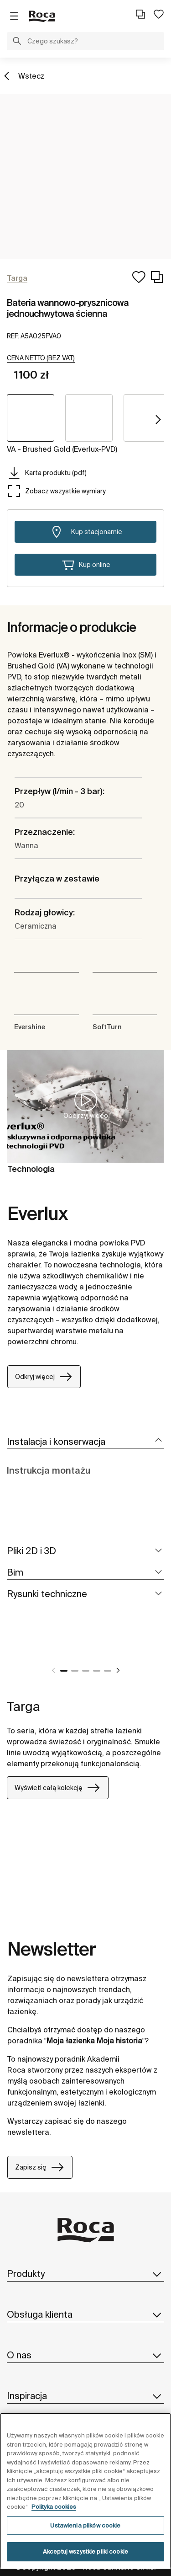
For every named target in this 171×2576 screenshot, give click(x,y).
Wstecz (31, 76)
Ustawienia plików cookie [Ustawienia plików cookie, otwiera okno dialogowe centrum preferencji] (85, 2525)
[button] (16, 42)
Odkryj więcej (44, 1376)
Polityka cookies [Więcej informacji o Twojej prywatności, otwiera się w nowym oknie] (53, 2506)
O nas (85, 2355)
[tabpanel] (10, 1648)
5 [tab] (107, 1671)
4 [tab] (96, 1671)
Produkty (85, 2273)
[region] (85, 2491)
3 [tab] (85, 1671)
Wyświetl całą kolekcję (58, 1787)
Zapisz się (40, 2167)
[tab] (85, 1442)
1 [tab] (63, 1671)
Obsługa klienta (85, 2314)
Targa (23, 1706)
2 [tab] (74, 1671)
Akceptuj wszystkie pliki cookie (85, 2551)
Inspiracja (85, 2396)
